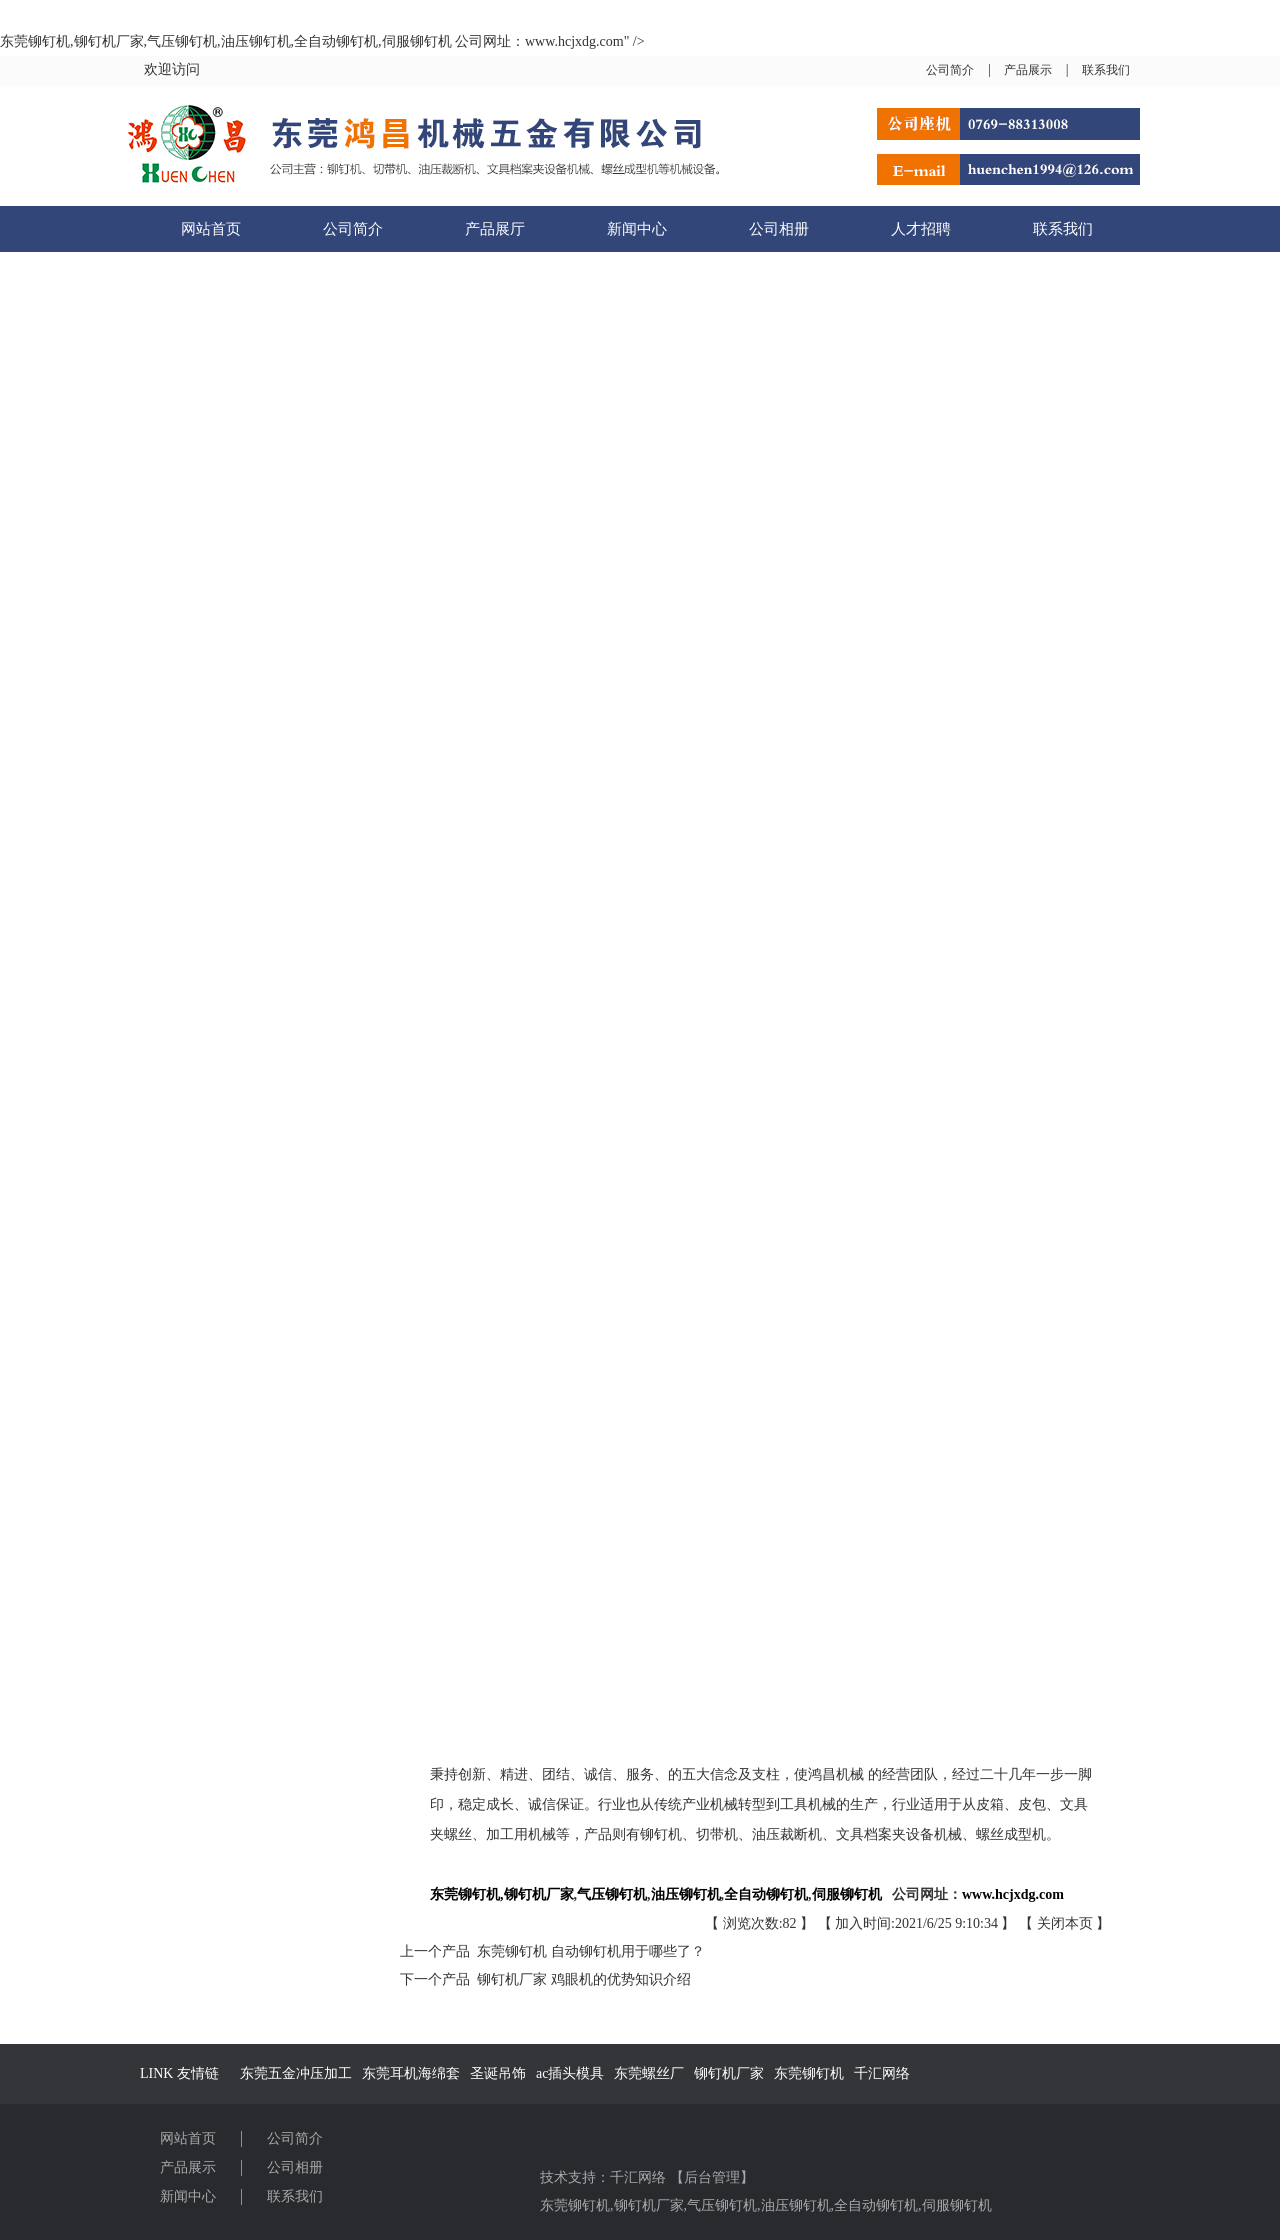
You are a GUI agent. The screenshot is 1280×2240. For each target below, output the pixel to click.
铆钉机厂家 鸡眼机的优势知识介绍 (580, 1979)
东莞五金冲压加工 (296, 2073)
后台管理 (712, 2177)
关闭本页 (1065, 1923)
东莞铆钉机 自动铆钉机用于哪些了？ (587, 1951)
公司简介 (950, 70)
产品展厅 (495, 229)
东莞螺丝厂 (649, 2073)
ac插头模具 (570, 2073)
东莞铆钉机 (809, 2073)
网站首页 (211, 229)
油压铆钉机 (796, 2205)
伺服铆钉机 (957, 2205)
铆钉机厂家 (729, 2073)
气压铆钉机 (722, 2205)
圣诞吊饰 (498, 2073)
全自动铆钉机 (876, 2205)
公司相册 (779, 229)
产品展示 (1028, 70)
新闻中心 (637, 229)
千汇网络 (882, 2073)
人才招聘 (921, 229)
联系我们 (1106, 70)
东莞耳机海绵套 (411, 2073)
